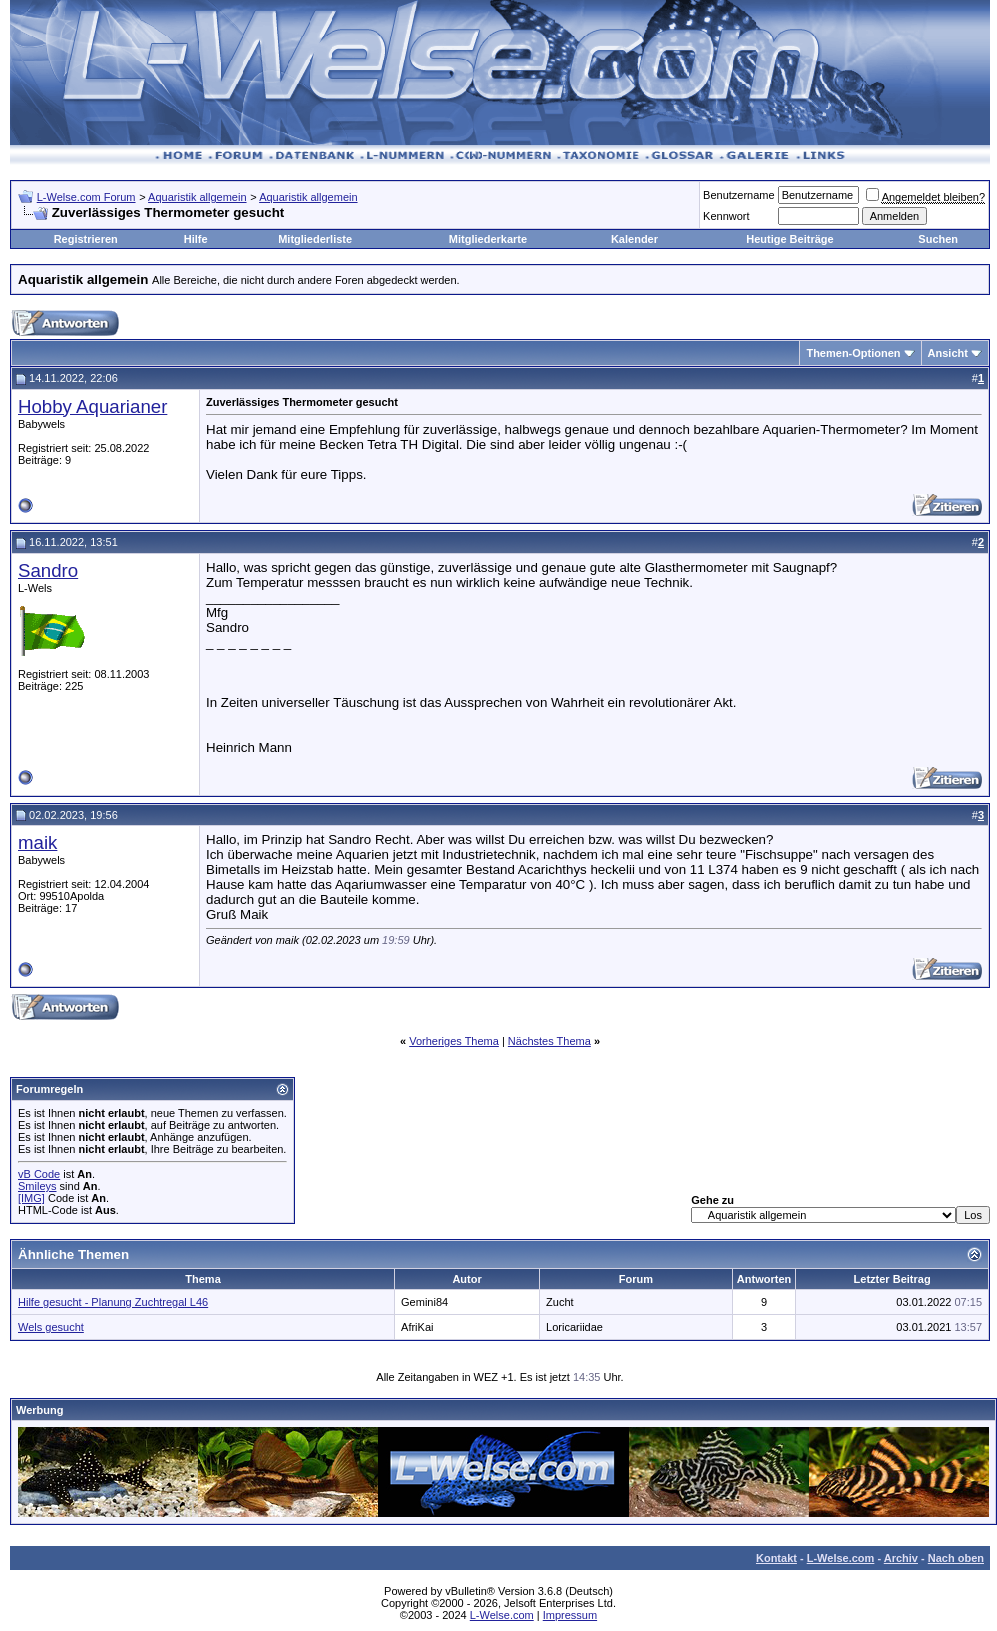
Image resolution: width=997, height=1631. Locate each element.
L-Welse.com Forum (86, 197)
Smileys (37, 1186)
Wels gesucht (51, 1327)
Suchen (938, 239)
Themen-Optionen (853, 353)
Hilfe (196, 239)
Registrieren (86, 239)
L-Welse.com (841, 1558)
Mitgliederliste (315, 239)
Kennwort (726, 216)
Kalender (634, 239)
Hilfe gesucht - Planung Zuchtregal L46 (113, 1302)
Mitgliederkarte (488, 239)
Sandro (48, 570)
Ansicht (948, 353)
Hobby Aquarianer (92, 406)
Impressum (570, 1615)
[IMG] (31, 1198)
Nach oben (956, 1558)
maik (37, 842)
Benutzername (739, 195)
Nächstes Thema (549, 1041)
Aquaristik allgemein (197, 197)
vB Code (39, 1174)
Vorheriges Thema (454, 1041)
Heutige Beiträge (789, 239)
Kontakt (776, 1558)
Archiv (901, 1558)
